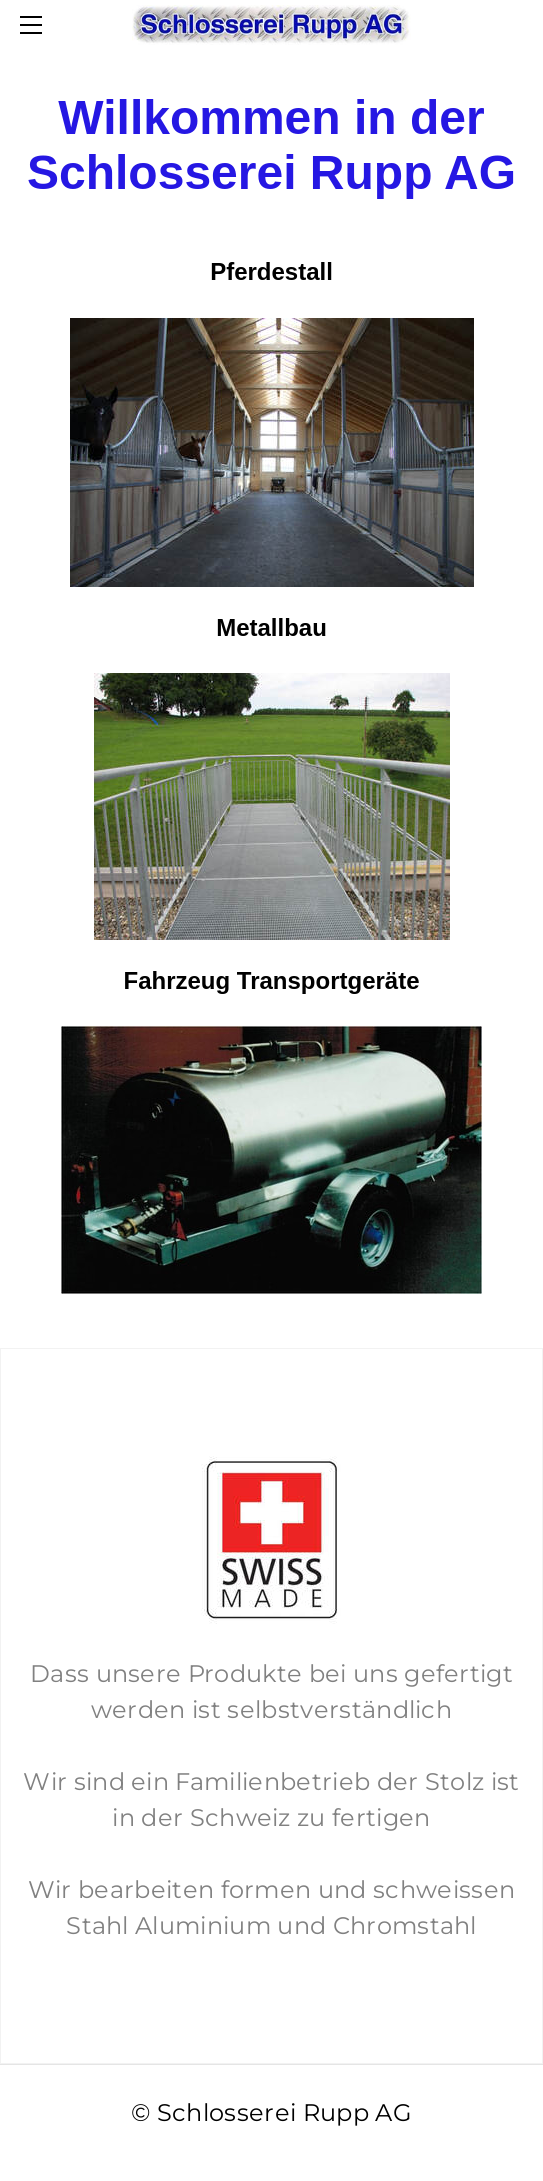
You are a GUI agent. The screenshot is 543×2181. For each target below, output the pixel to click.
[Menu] (35, 25)
